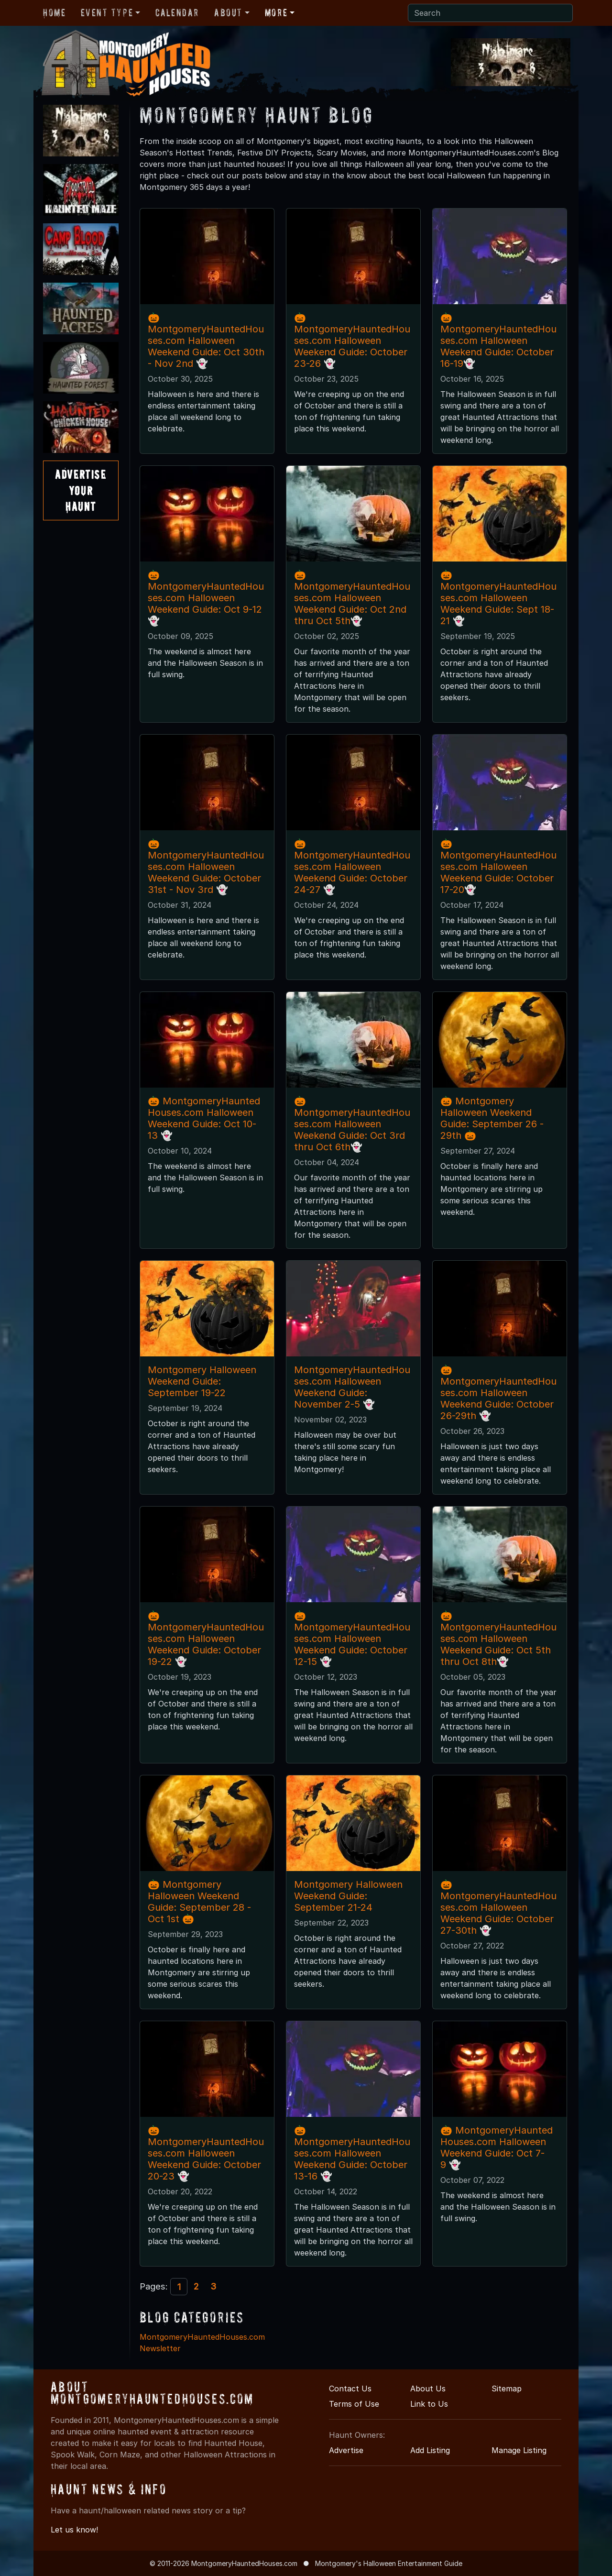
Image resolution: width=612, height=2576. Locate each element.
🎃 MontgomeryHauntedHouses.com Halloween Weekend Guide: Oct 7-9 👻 (496, 2147)
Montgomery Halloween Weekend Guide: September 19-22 (202, 1381)
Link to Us (429, 2404)
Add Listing (430, 2450)
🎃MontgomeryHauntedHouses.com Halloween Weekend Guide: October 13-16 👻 (352, 2153)
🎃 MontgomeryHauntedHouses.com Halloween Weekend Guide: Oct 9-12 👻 (206, 598)
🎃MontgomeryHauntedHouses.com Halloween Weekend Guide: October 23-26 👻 (352, 340)
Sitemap (507, 2388)
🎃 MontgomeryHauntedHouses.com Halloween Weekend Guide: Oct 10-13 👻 (204, 1118)
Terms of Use (354, 2404)
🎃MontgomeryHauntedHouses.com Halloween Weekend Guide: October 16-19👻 (498, 340)
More (276, 12)
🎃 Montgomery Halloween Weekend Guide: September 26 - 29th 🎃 (492, 1118)
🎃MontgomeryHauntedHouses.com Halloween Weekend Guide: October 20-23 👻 (206, 2153)
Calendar (177, 12)
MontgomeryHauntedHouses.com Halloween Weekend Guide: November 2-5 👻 (352, 1387)
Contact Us (350, 2388)
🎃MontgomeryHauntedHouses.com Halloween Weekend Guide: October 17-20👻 (498, 866)
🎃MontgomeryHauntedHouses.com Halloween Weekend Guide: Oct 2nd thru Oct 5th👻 (352, 598)
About (228, 12)
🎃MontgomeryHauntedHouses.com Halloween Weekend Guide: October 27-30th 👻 (498, 1907)
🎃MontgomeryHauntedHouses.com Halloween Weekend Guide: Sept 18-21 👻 (498, 598)
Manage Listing (519, 2450)
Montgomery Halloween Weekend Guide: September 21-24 (348, 1896)
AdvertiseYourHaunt (80, 490)
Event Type (107, 12)
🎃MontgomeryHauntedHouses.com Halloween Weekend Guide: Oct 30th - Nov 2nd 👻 (206, 340)
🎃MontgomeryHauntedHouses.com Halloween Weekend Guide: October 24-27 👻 (352, 866)
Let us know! (74, 2529)
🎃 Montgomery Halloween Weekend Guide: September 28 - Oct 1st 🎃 (199, 1902)
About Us (428, 2388)
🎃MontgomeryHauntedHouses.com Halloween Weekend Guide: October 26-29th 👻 (498, 1392)
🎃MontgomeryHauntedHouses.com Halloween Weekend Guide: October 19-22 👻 (206, 1638)
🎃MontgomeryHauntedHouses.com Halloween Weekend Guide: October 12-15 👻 (352, 1638)
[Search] (490, 13)
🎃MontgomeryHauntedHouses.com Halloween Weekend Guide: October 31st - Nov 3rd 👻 (206, 866)
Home (54, 12)
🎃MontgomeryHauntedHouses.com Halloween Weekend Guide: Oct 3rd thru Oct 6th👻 (352, 1124)
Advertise (346, 2450)
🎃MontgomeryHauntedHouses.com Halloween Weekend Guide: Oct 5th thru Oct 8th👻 (498, 1638)
